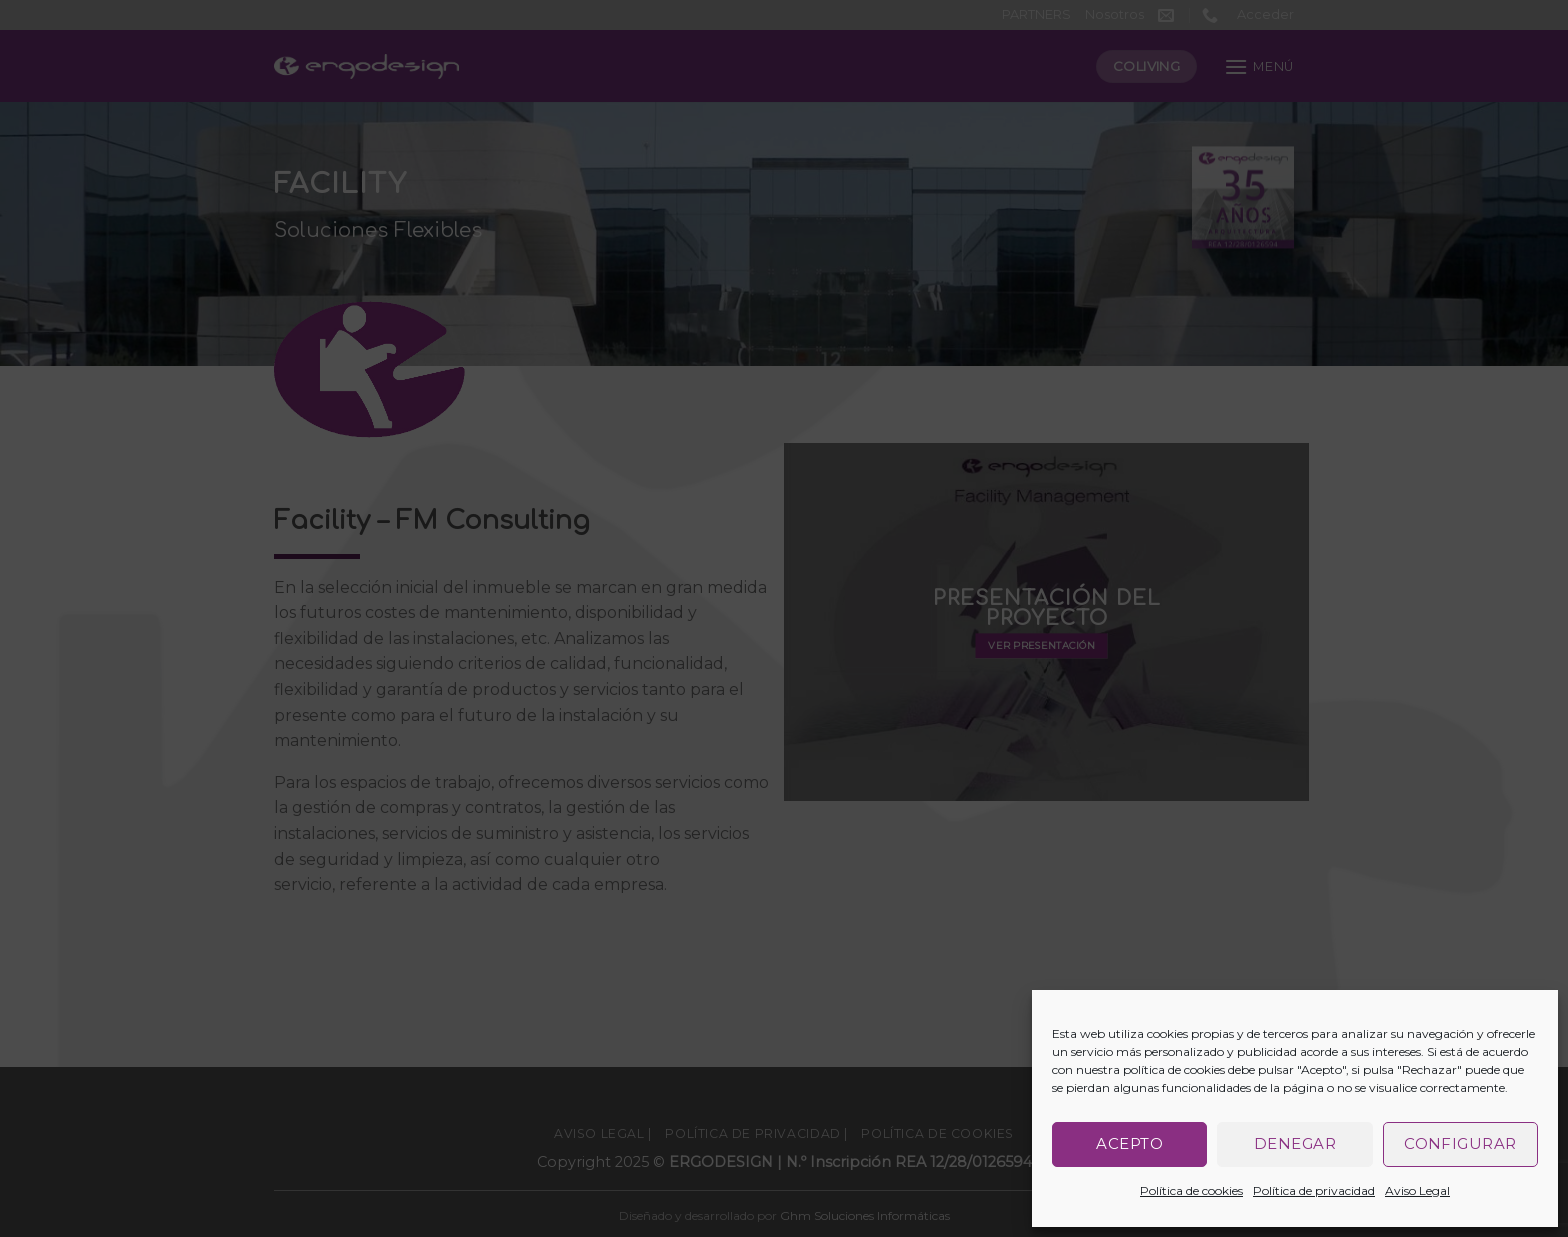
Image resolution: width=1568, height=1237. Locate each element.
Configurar (1460, 1143)
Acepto (1129, 1143)
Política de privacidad (1314, 1190)
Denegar (1295, 1143)
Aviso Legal (1417, 1190)
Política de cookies (1191, 1190)
